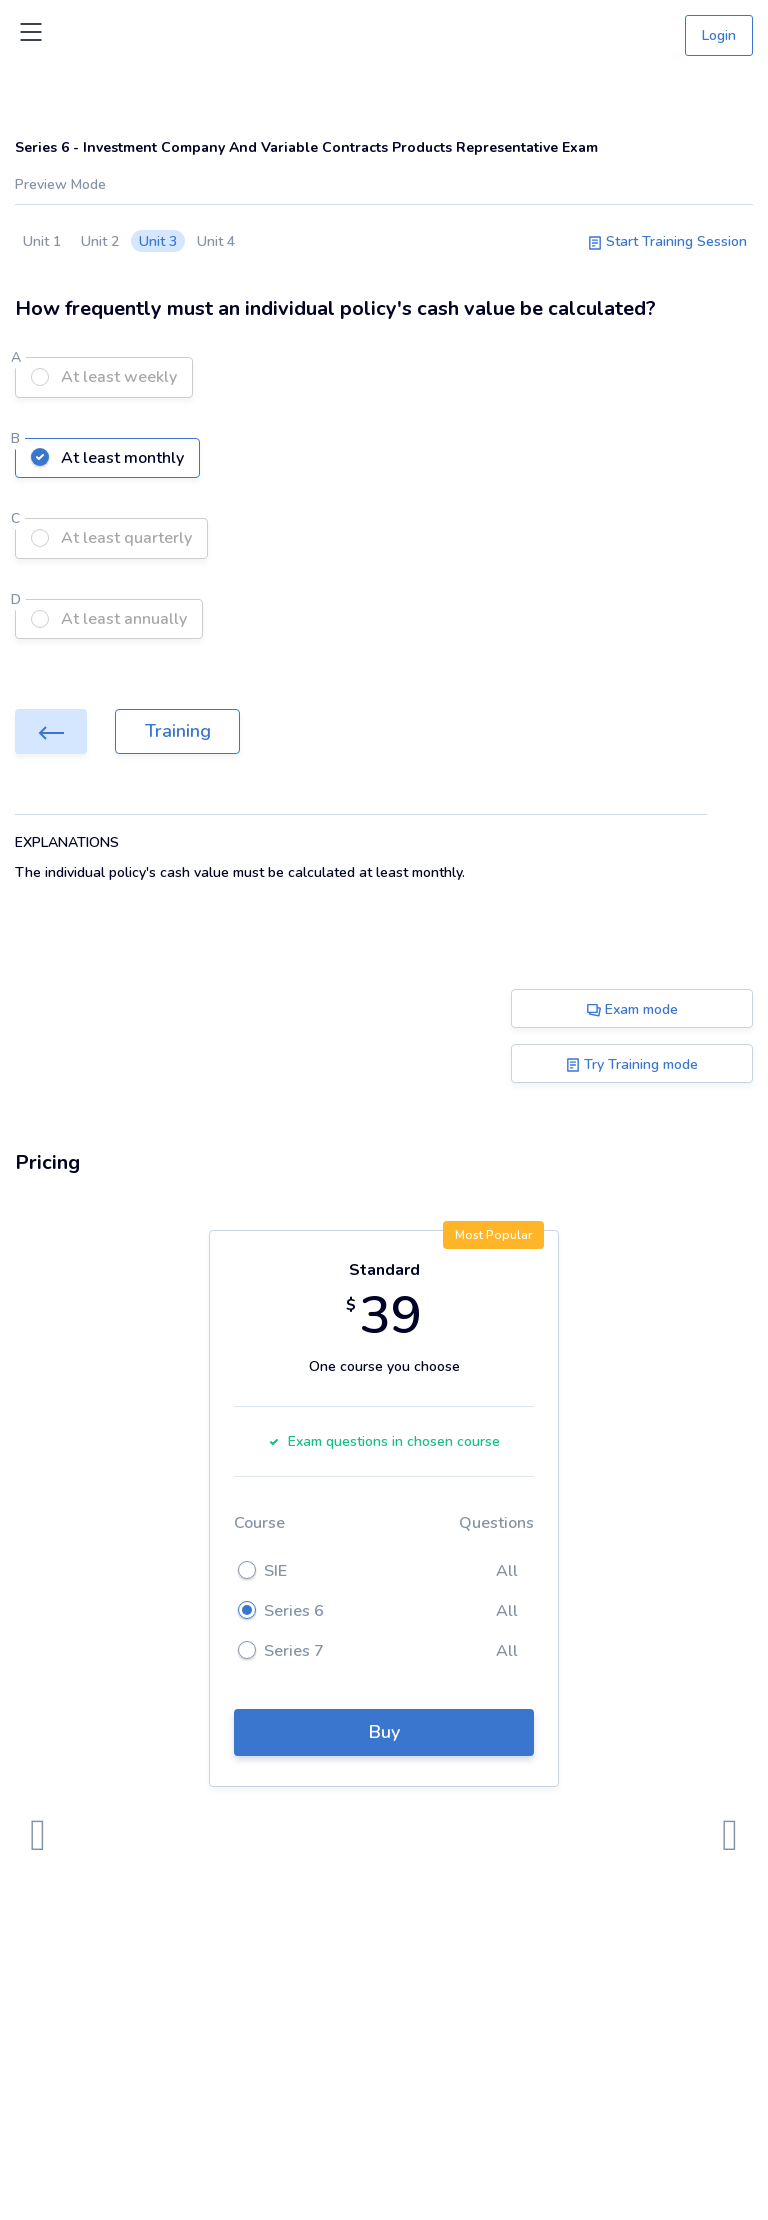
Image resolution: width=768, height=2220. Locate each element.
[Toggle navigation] (31, 36)
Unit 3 (158, 241)
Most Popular (493, 1235)
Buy (384, 1732)
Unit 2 (100, 241)
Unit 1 (42, 241)
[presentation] (38, 1836)
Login (719, 35)
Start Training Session (667, 241)
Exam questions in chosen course (384, 1441)
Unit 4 (216, 241)
